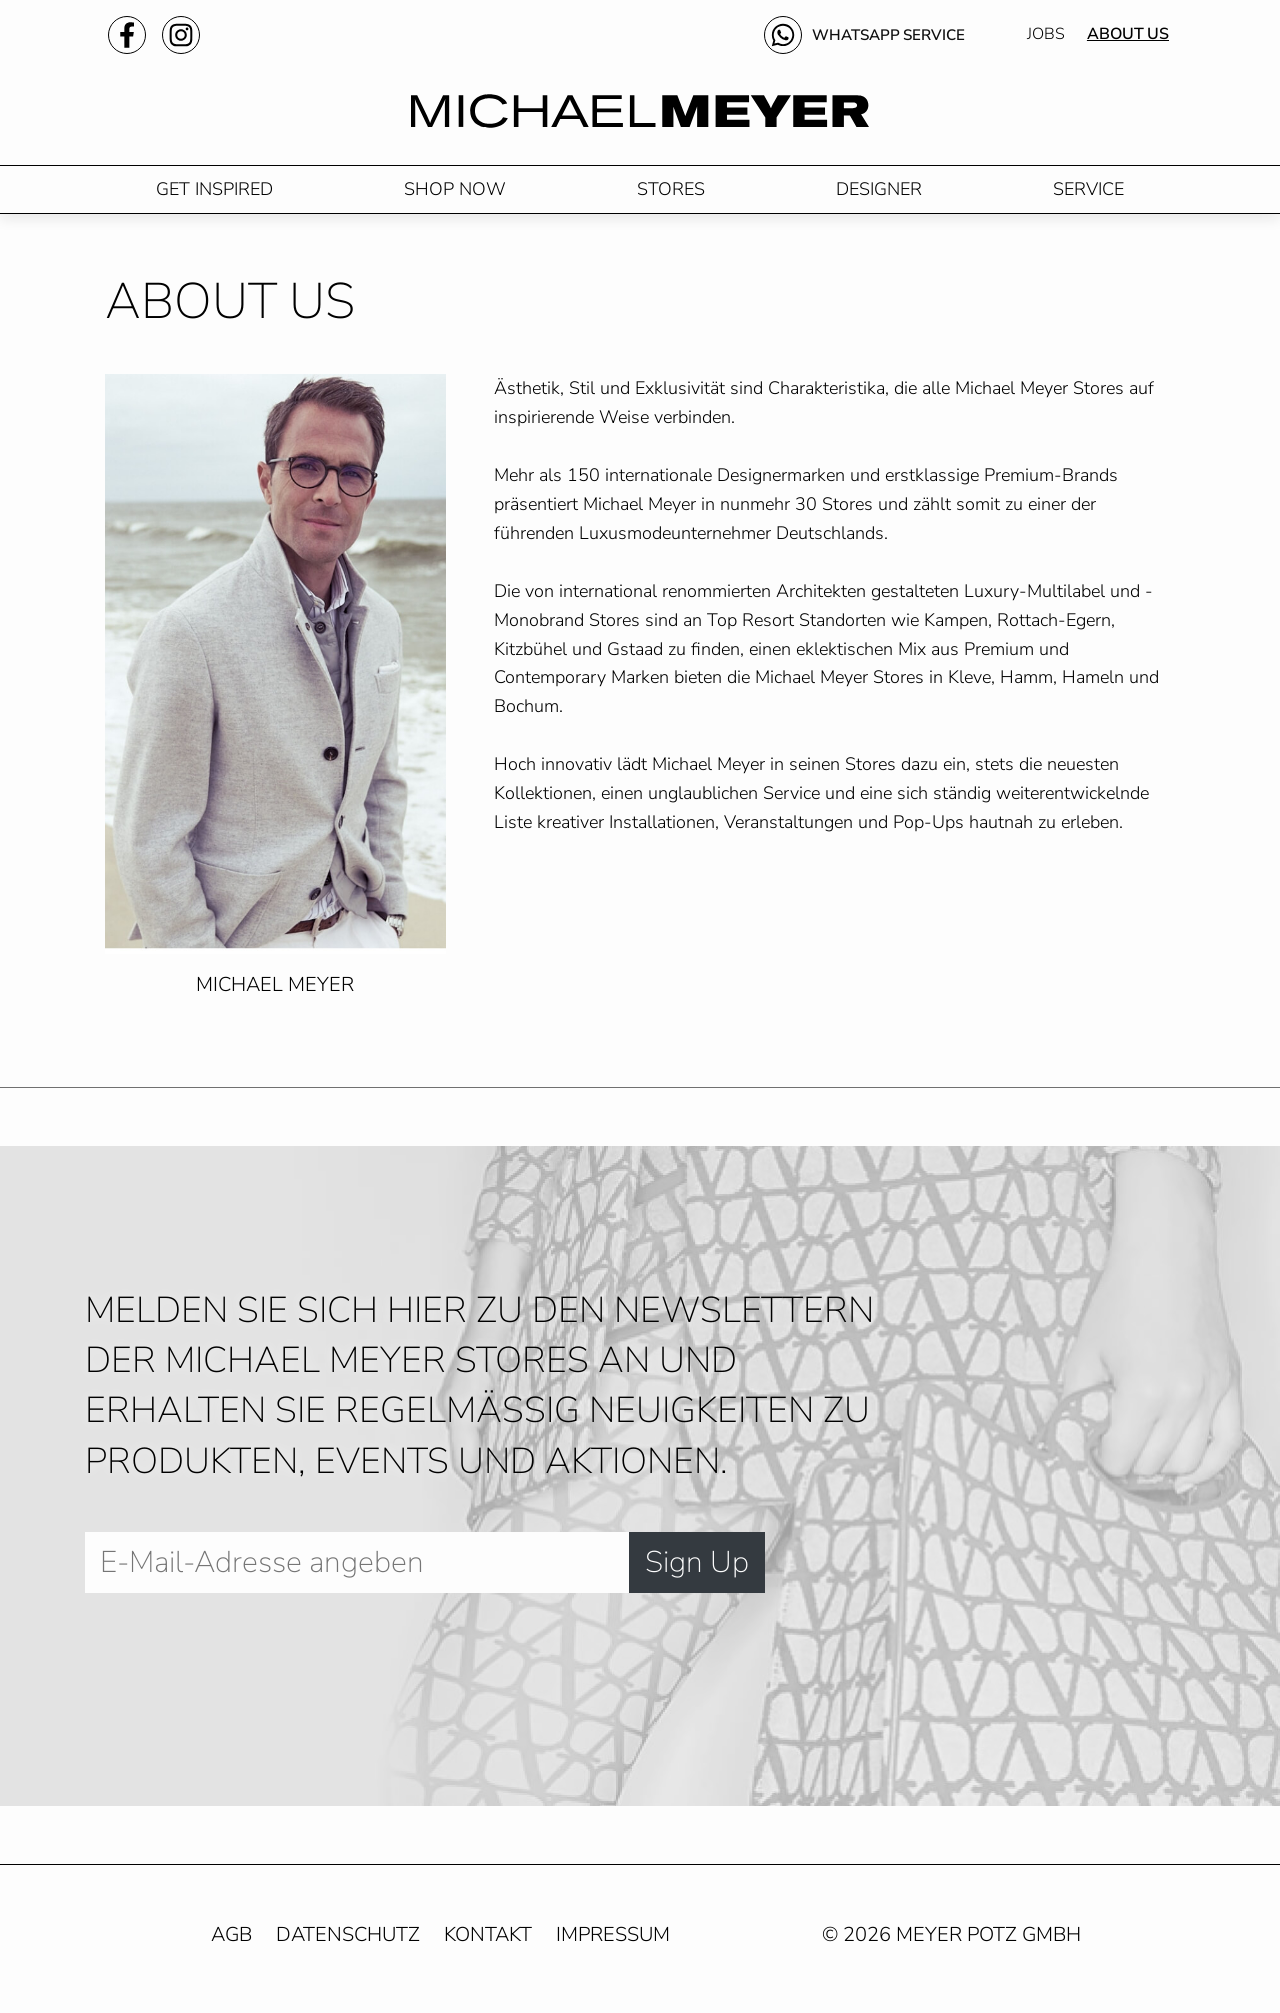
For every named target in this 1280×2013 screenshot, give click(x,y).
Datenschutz (348, 1943)
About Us (1128, 36)
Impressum (613, 1943)
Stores (671, 197)
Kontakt (488, 1943)
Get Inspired (214, 197)
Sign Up (697, 1570)
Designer (879, 197)
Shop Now (455, 197)
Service (1088, 197)
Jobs (1046, 36)
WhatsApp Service (884, 36)
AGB (231, 1943)
